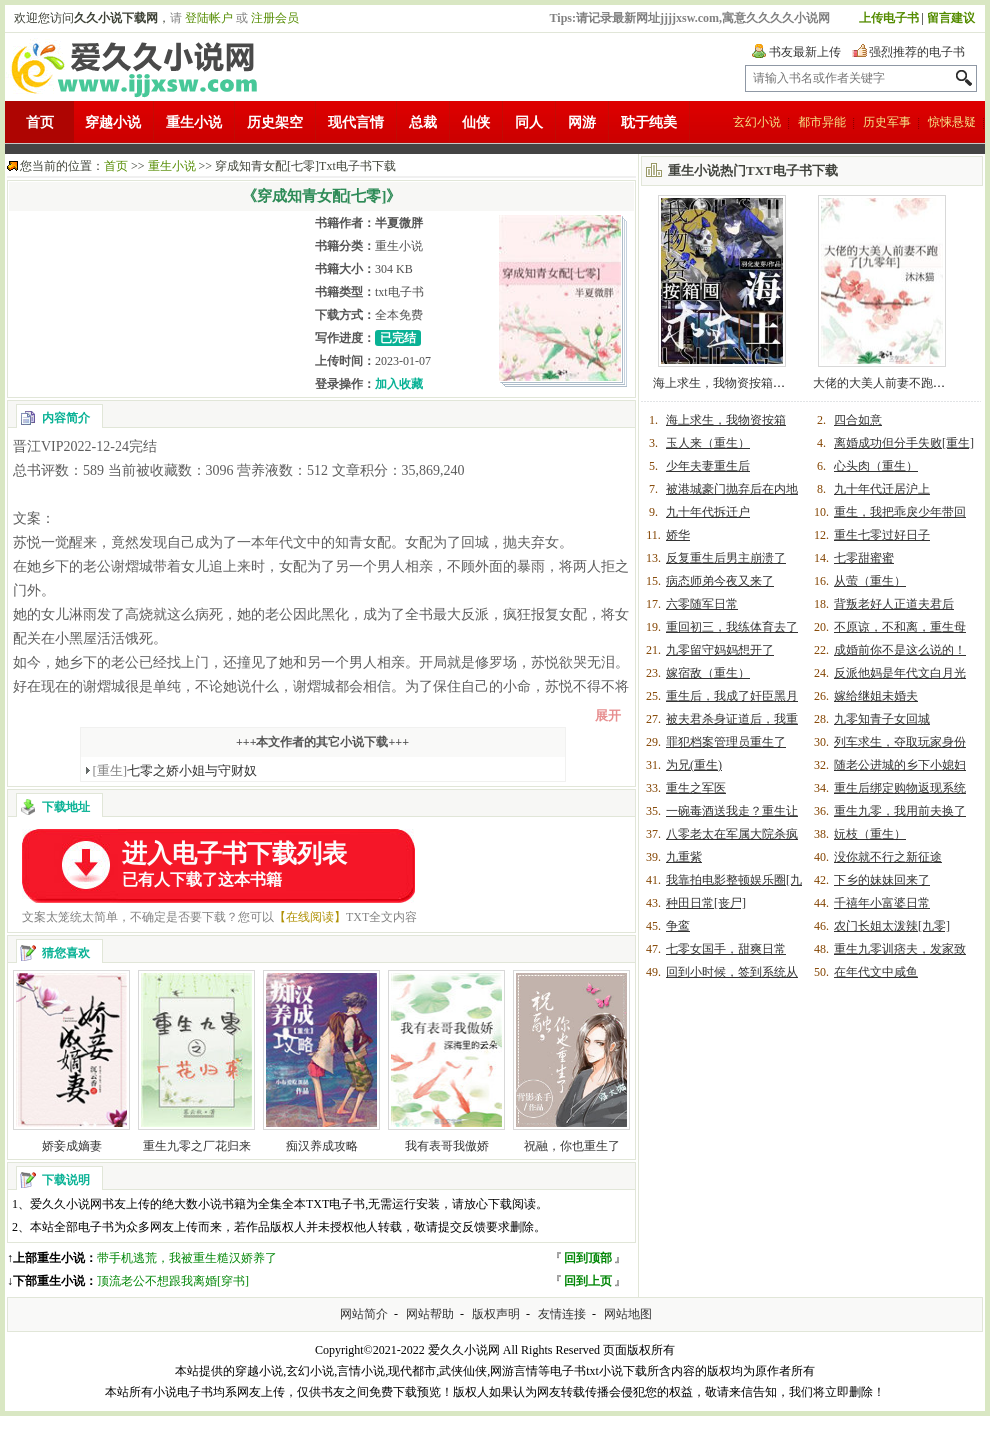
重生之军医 (696, 788)
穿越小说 (113, 122)
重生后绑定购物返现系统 (900, 788)
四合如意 (858, 420)
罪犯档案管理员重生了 (726, 742)
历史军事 (887, 122)
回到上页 (588, 1281)
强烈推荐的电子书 (917, 52)
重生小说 (194, 122)
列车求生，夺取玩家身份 (900, 742)
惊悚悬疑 (952, 122)
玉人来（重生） (708, 443)
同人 (529, 122)
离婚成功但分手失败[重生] (904, 443)
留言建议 (951, 18)
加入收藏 (399, 384)
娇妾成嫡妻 (72, 1146)
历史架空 (275, 122)
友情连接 (562, 1314)
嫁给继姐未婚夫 (876, 696)
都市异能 (822, 122)
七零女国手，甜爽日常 (726, 949)
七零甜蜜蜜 (864, 558)
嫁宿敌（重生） (708, 673)
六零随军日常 (702, 604)
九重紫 (684, 857)
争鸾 (678, 926)
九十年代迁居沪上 (882, 489)
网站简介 (364, 1314)
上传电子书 (889, 18)
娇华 (678, 535)
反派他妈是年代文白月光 (900, 673)
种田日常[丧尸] (706, 903)
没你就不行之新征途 (888, 857)
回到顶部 (588, 1258)
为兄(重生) (694, 765)
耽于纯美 (649, 122)
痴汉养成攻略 (322, 1146)
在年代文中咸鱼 (876, 972)
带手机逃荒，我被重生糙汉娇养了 (187, 1258)
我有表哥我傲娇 (447, 1146)
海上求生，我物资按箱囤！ (725, 383)
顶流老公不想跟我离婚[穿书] (173, 1281)
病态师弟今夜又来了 (720, 581)
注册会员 (275, 18)
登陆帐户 (209, 18)
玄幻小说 (757, 122)
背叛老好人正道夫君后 (894, 604)
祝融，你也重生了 (572, 1146)
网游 (582, 122)
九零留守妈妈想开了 (720, 650)
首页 (40, 122)
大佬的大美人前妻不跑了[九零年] (901, 383)
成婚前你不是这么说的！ (900, 650)
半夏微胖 (399, 223)
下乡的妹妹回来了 (882, 880)
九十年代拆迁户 (708, 512)
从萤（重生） (870, 581)
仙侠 (476, 122)
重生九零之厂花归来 (197, 1146)
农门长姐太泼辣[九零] (892, 926)
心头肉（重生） (876, 466)
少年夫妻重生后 (708, 466)
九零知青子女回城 (882, 719)
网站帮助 (430, 1314)
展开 (608, 715)
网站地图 (628, 1314)
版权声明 (496, 1314)
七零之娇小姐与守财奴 (175, 770)
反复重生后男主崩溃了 (726, 558)
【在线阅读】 (310, 917)
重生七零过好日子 (882, 535)
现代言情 (356, 122)
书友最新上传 (805, 52)
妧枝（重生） (870, 834)
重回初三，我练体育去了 (732, 627)
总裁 (423, 122)
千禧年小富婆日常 (882, 903)
